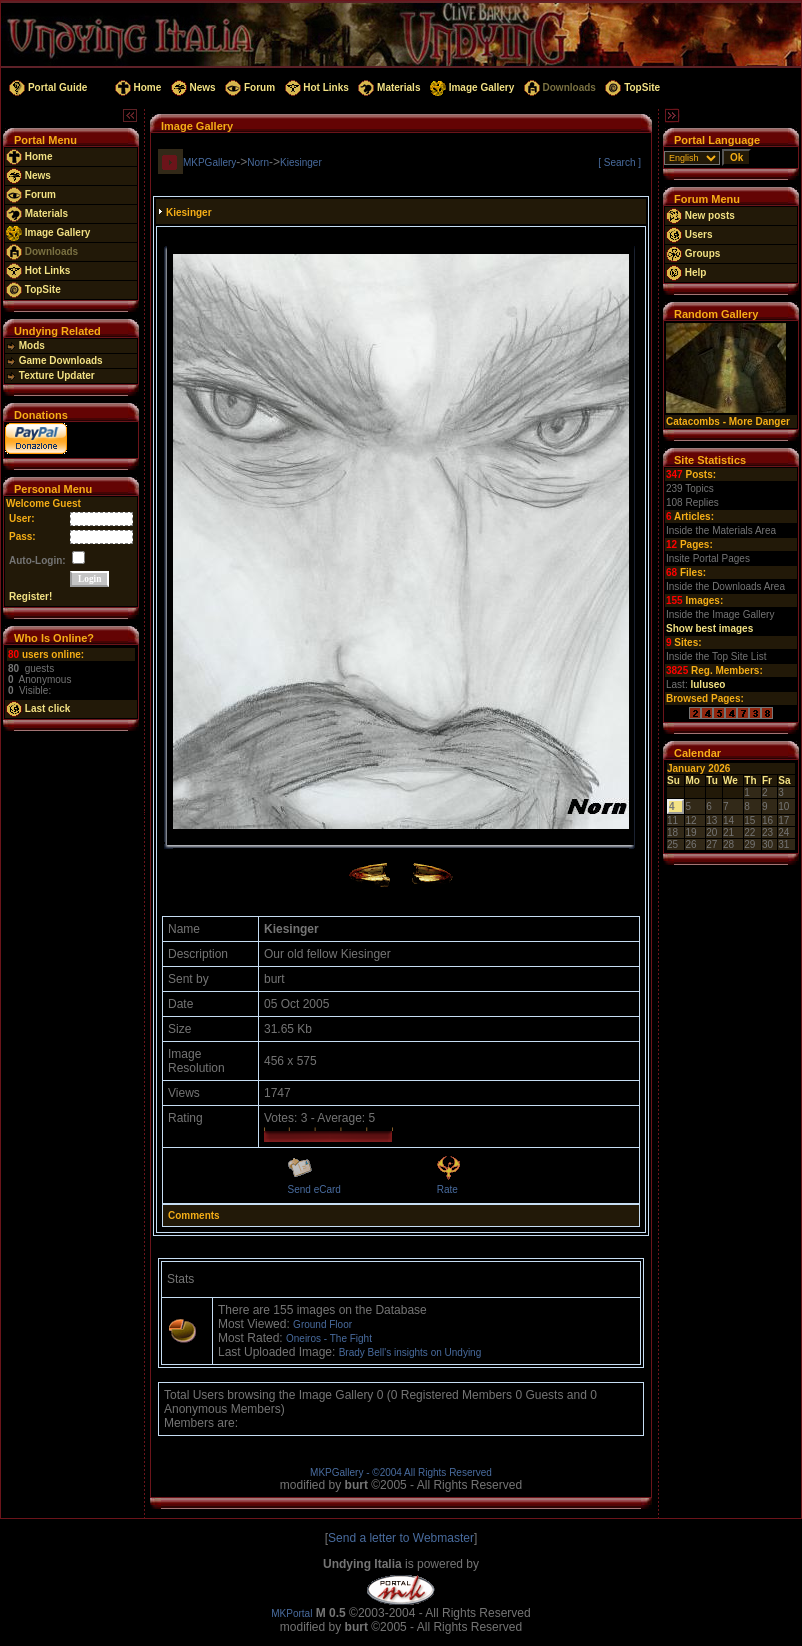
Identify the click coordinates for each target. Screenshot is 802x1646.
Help (686, 272)
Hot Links (315, 87)
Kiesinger (301, 162)
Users (689, 234)
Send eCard (314, 1189)
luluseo (707, 684)
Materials (388, 87)
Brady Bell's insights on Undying (410, 1352)
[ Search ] (619, 162)
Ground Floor (322, 1324)
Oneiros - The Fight (329, 1338)
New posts (700, 215)
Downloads (558, 87)
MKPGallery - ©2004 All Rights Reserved (401, 1472)
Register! (30, 596)
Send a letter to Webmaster (401, 1538)
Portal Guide (46, 87)
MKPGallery (209, 162)
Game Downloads (54, 360)
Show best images (709, 628)
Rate (447, 1189)
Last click (38, 708)
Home (136, 87)
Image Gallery (470, 87)
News (192, 87)
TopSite (631, 87)
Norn (258, 162)
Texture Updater (50, 375)
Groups (693, 253)
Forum (248, 87)
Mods (25, 345)
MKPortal (291, 1613)
